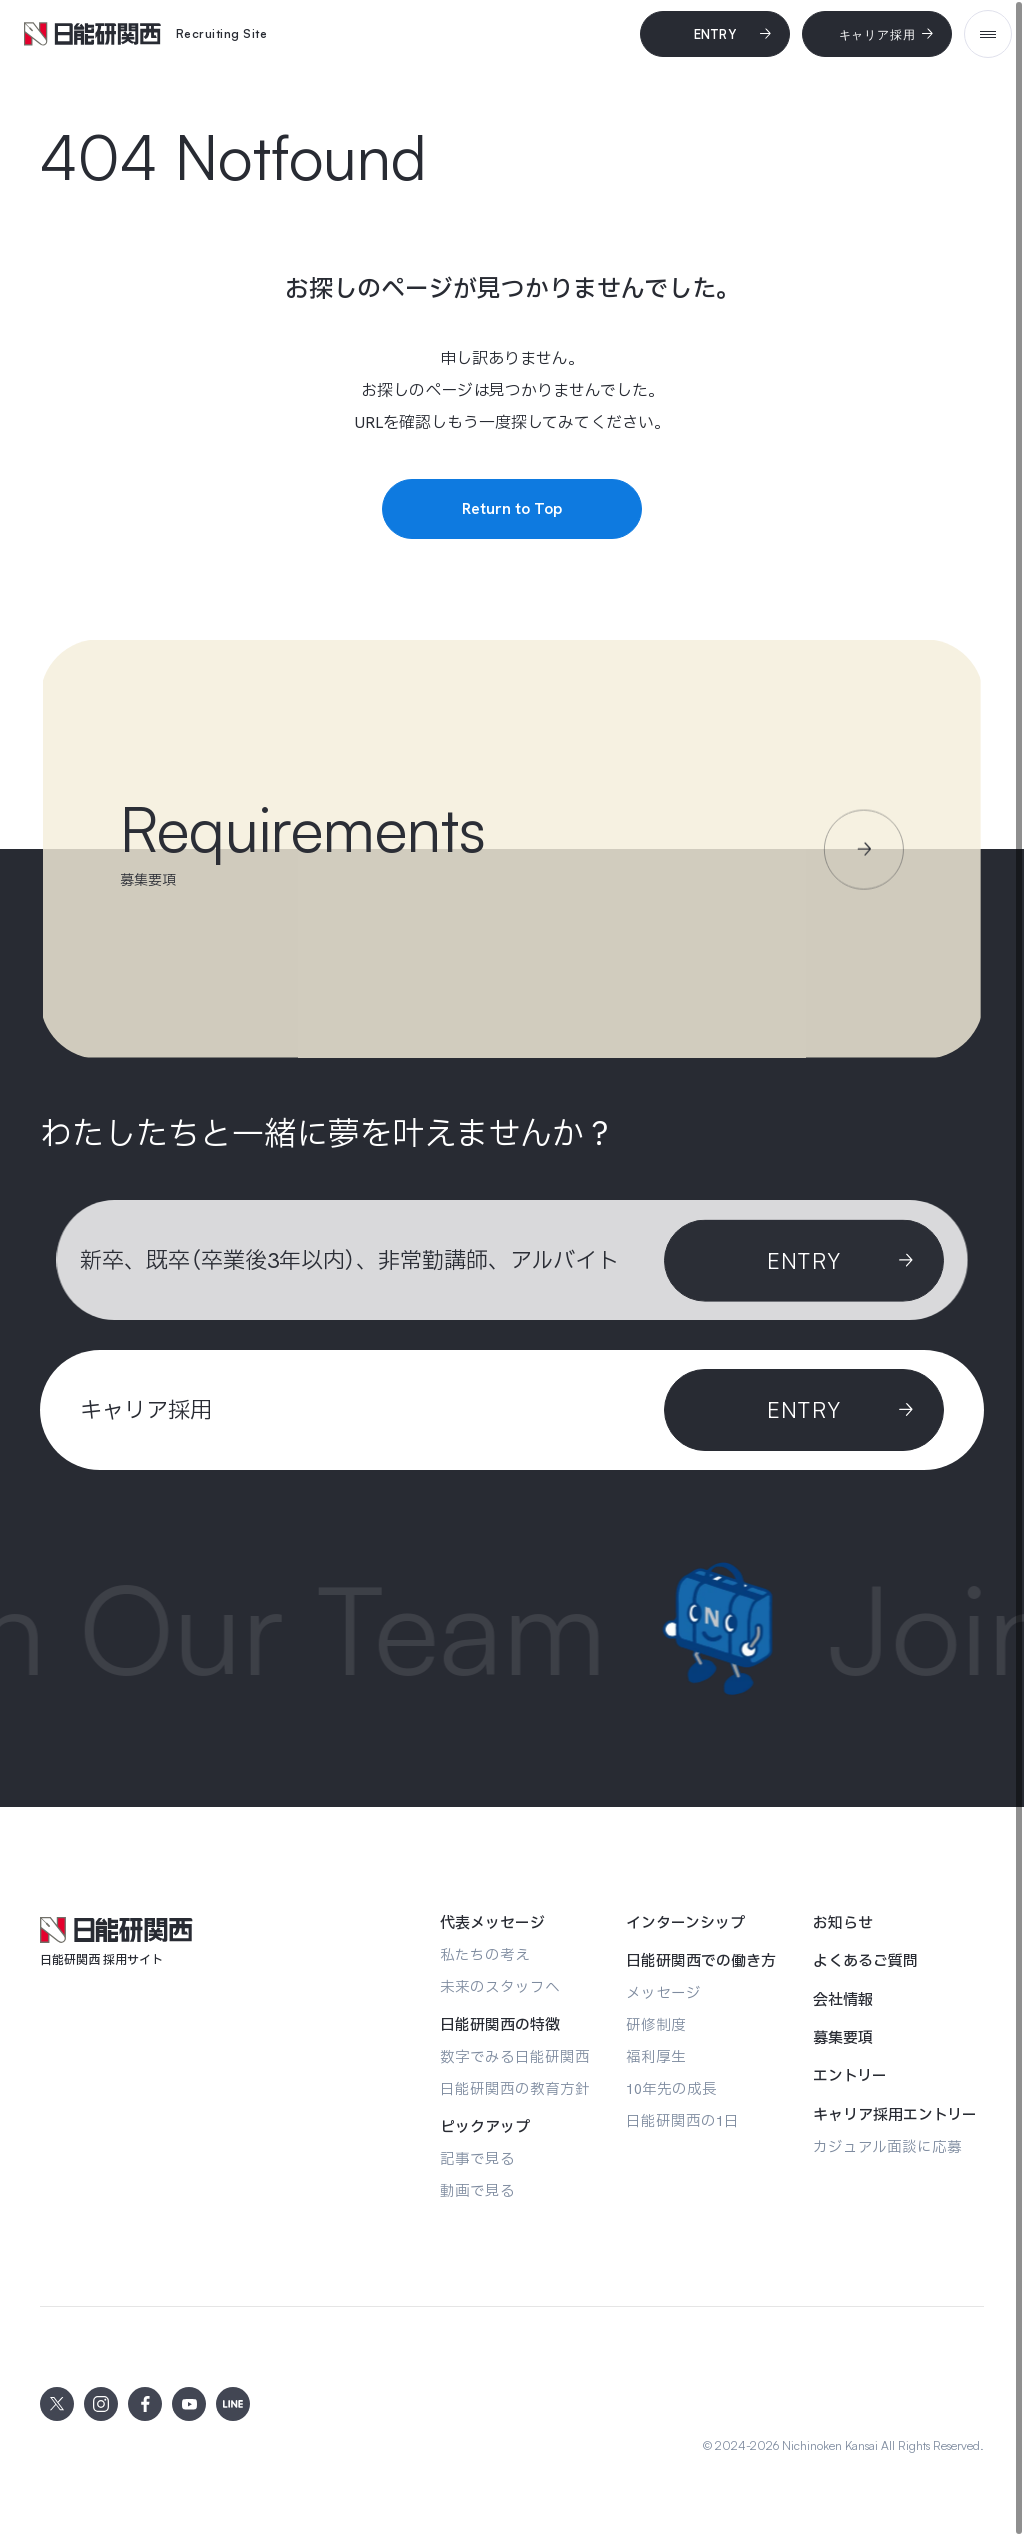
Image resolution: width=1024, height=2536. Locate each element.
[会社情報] (843, 2000)
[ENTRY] (804, 1410)
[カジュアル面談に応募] (887, 2146)
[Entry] (715, 34)
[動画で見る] (477, 2190)
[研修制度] (656, 2024)
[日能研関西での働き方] (701, 1961)
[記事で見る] (477, 2158)
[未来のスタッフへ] (500, 1986)
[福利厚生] (656, 2056)
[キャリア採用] (877, 34)
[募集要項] (843, 2038)
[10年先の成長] (671, 2088)
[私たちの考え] (485, 1954)
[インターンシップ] (685, 1923)
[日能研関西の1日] (682, 2120)
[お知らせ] (843, 1923)
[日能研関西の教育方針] (515, 2088)
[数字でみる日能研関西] (515, 2056)
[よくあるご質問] (865, 1961)
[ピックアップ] (485, 2127)
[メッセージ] (663, 1992)
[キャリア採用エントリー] (895, 2115)
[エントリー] (850, 2076)
